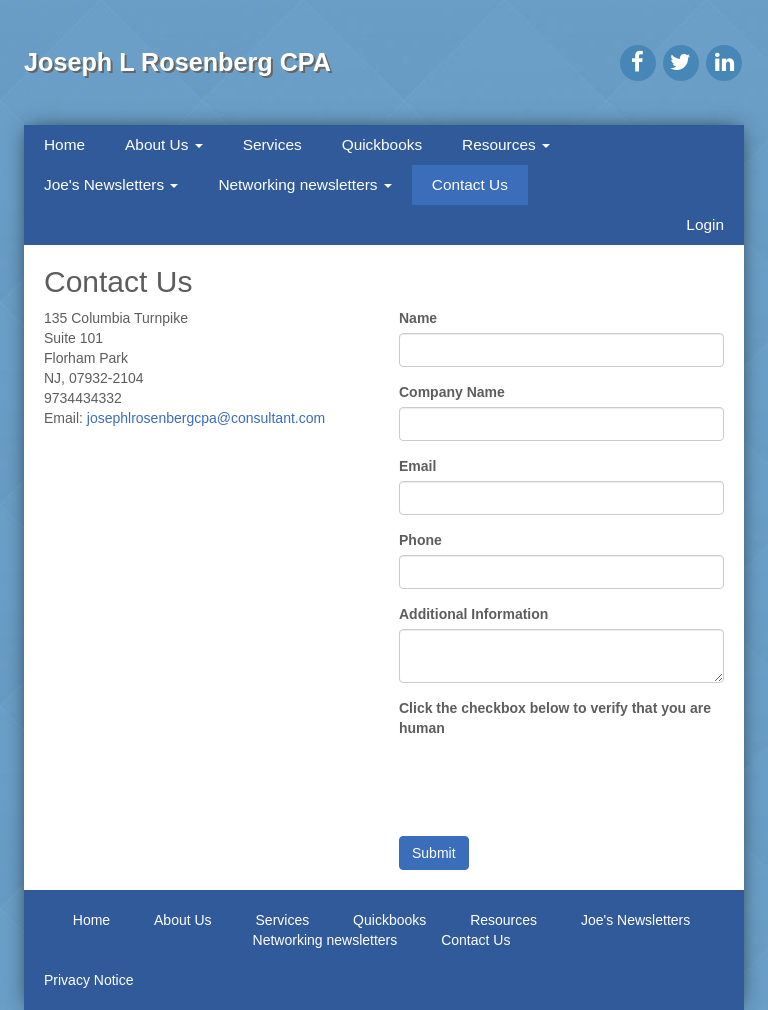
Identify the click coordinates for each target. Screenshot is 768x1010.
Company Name (452, 392)
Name (418, 318)
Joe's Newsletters (111, 184)
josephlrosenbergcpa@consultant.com (206, 418)
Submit (434, 853)
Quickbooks (382, 144)
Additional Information (473, 614)
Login (705, 224)
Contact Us (470, 184)
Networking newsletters (304, 184)
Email (417, 466)
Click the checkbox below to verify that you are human (555, 718)
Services (272, 144)
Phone (420, 540)
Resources (506, 144)
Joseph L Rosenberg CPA (177, 62)
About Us (164, 144)
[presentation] (551, 782)
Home (64, 144)
